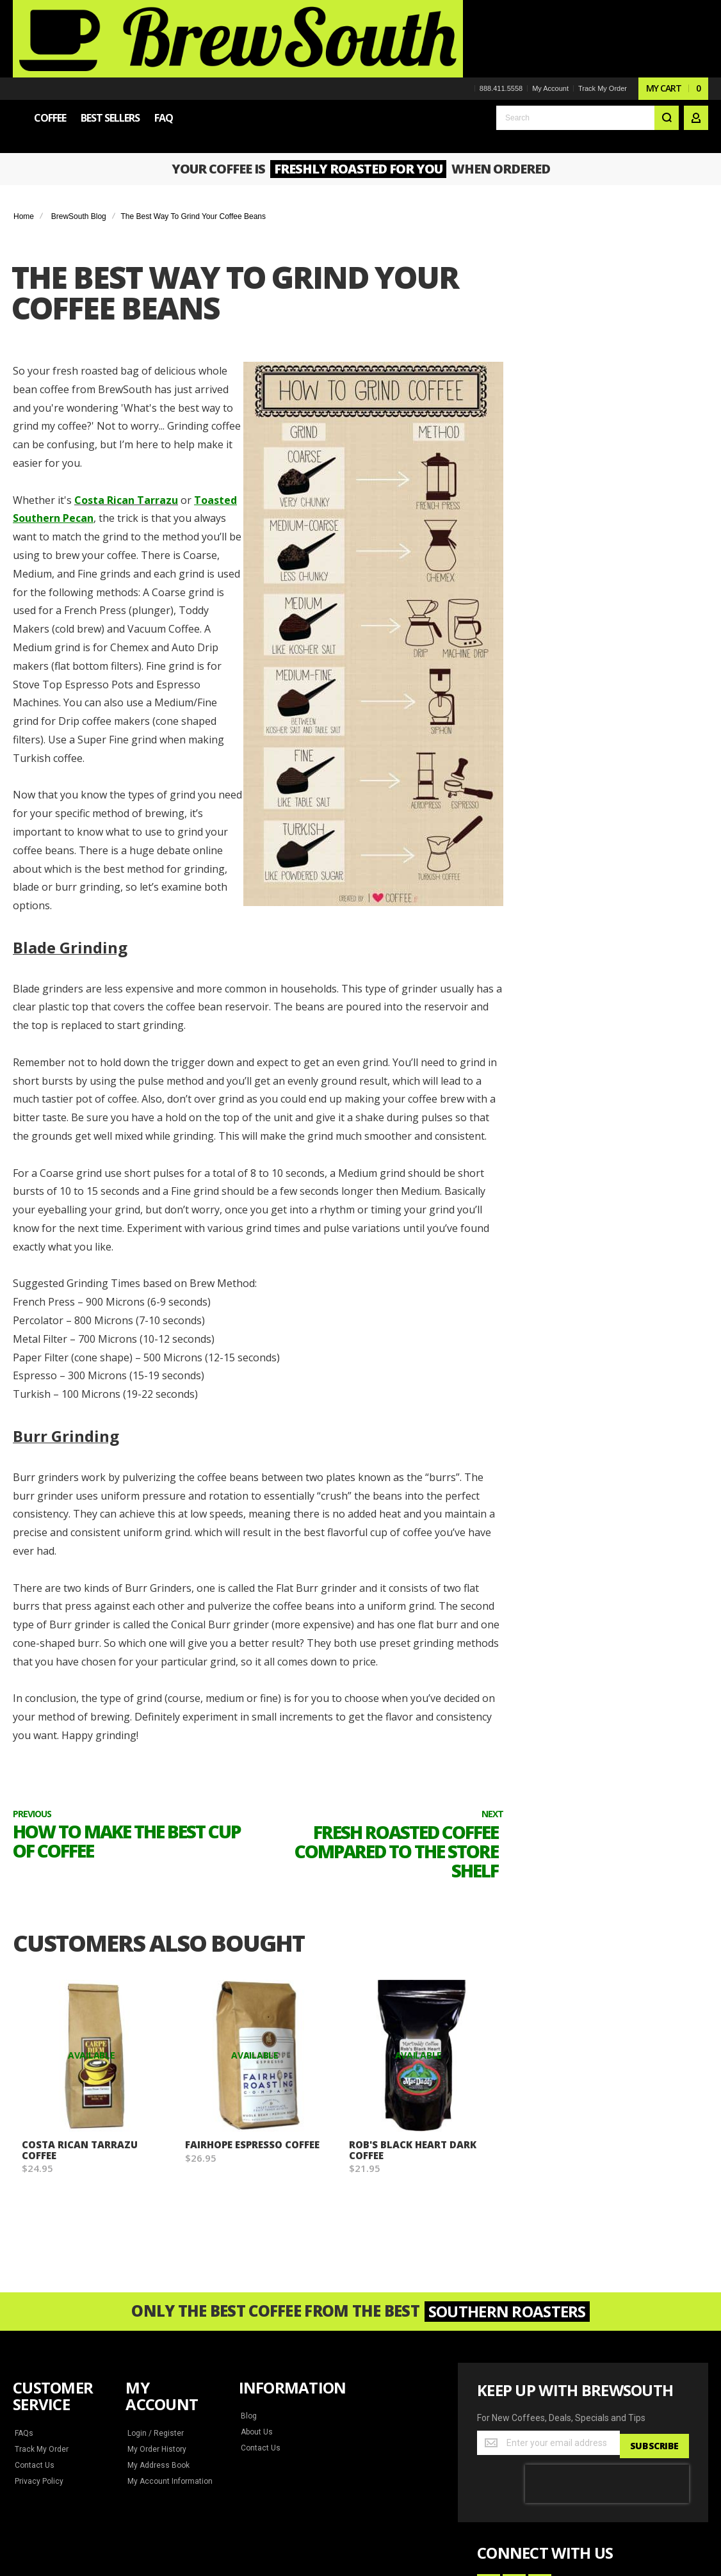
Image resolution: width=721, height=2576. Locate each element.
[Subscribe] (653, 2281)
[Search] (666, 46)
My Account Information (167, 2319)
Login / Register (154, 2271)
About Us (256, 2270)
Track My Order (602, 11)
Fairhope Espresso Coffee (237, 1988)
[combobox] (587, 46)
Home (23, 133)
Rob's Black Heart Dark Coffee (415, 1988)
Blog (248, 2254)
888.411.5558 (500, 11)
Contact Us (34, 2303)
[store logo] (102, 34)
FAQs (24, 2271)
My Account (549, 11)
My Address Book (157, 2303)
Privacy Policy (39, 2319)
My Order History (156, 2287)
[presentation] (607, 2319)
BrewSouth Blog (78, 133)
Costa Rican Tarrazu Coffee (79, 1988)
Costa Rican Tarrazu (118, 416)
